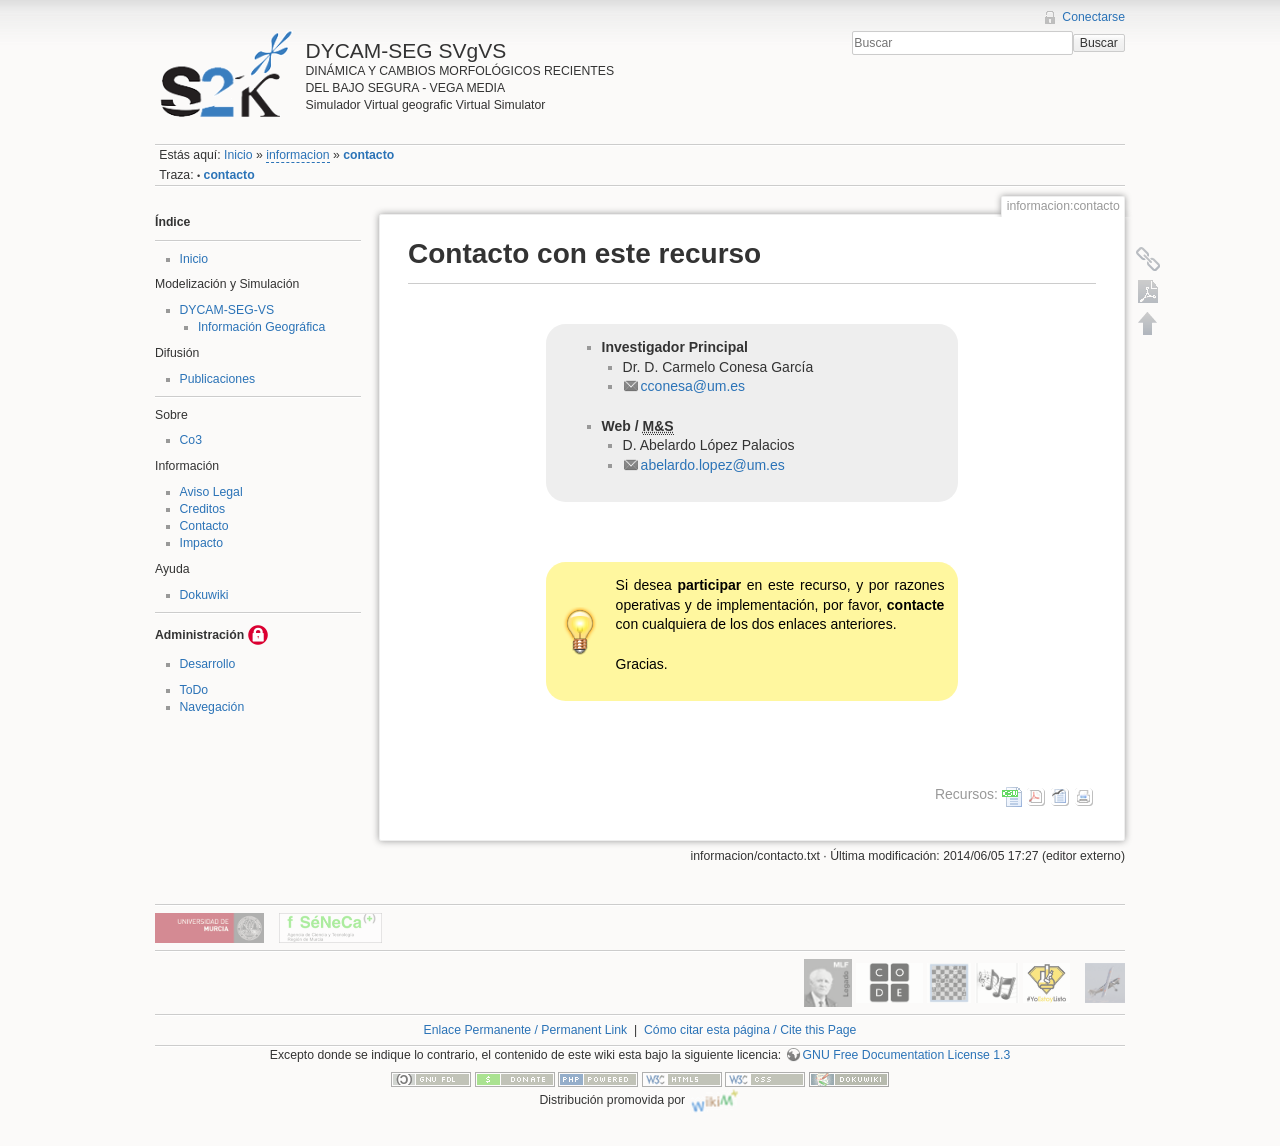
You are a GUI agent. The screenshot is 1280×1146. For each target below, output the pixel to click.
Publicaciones (218, 379)
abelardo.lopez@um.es (713, 465)
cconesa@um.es (693, 386)
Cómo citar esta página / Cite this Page (750, 1030)
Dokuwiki (204, 595)
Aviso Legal (211, 492)
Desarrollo (208, 664)
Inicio (238, 155)
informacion (297, 155)
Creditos (203, 509)
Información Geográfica (261, 327)
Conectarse (1093, 17)
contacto (368, 155)
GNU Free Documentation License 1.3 (907, 1055)
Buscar (1099, 43)
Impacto (202, 543)
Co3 (191, 440)
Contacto (204, 526)
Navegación (212, 707)
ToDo (194, 690)
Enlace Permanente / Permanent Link (526, 1030)
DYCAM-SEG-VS (227, 310)
